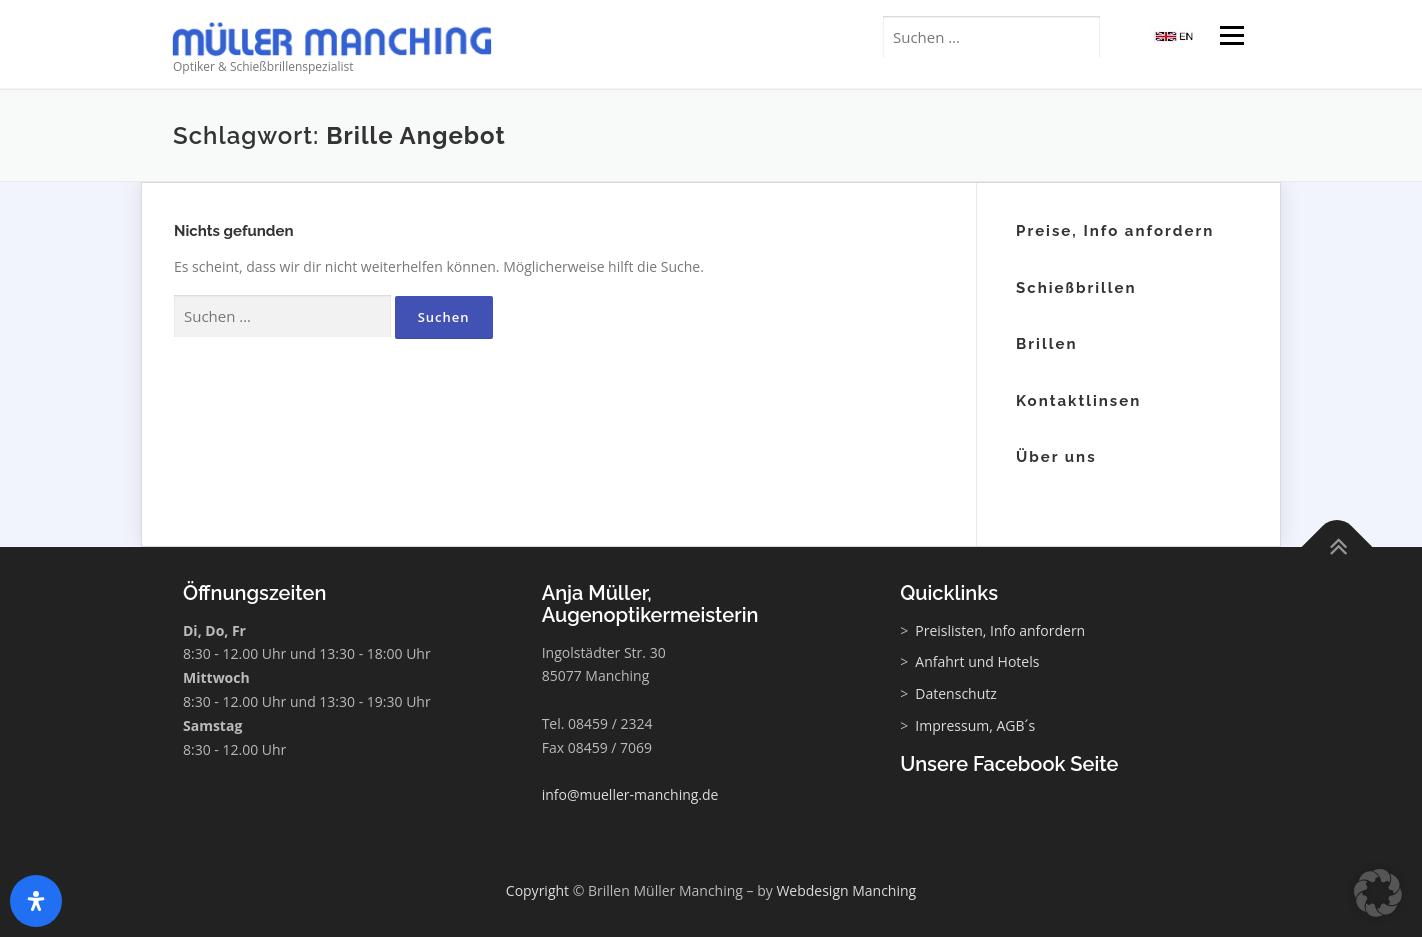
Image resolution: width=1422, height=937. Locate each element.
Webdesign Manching (846, 890)
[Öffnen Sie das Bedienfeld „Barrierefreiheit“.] (36, 901)
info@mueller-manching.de (630, 794)
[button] (1378, 893)
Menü (1231, 37)
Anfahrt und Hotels (977, 661)
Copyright (537, 890)
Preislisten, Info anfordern (1000, 630)
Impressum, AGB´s (975, 725)
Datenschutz (955, 693)
